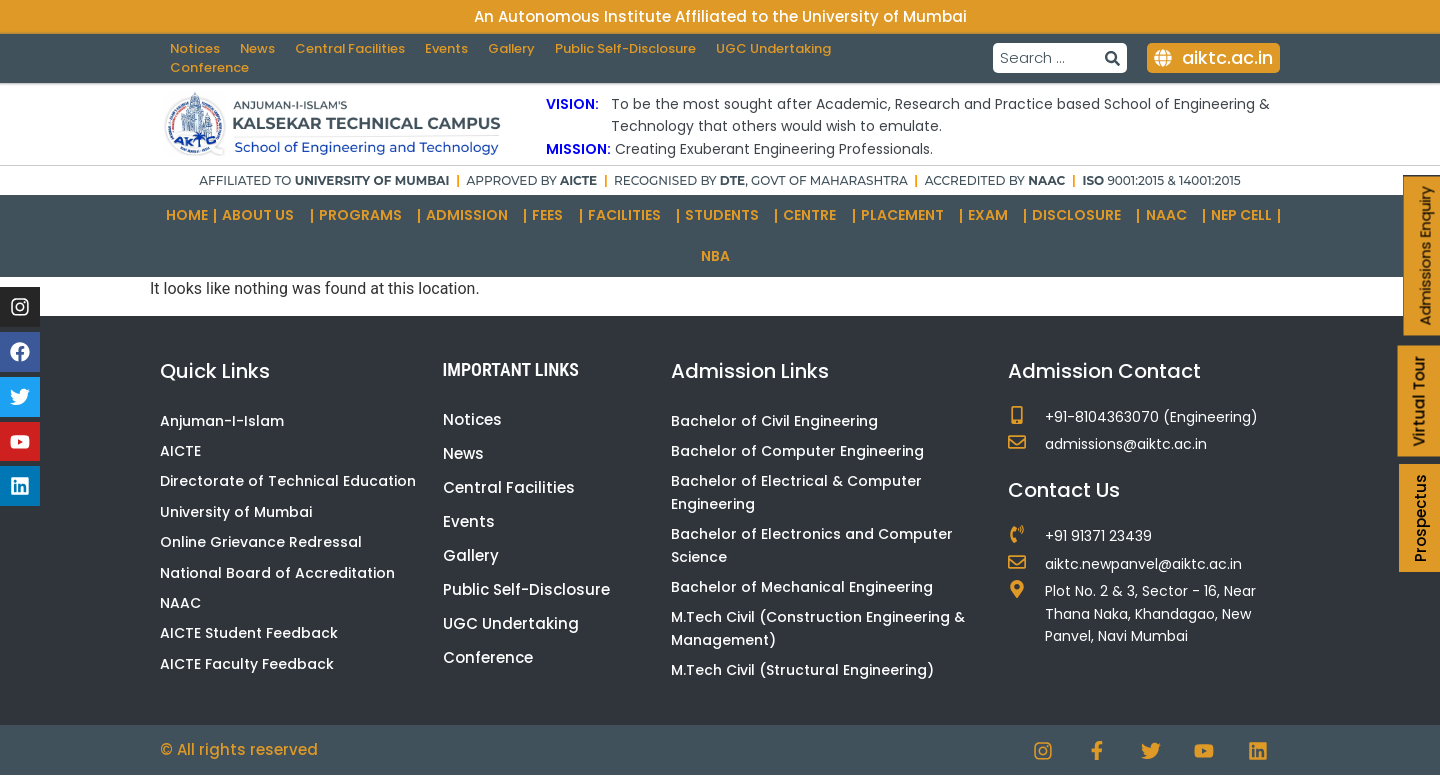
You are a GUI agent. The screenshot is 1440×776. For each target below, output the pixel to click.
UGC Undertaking (782, 48)
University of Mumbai (236, 512)
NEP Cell (1241, 215)
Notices (195, 48)
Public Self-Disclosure (633, 48)
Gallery (516, 48)
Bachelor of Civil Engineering (774, 421)
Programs (365, 215)
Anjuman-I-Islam (222, 421)
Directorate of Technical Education (288, 482)
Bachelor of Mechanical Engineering (802, 587)
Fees (552, 215)
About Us (263, 215)
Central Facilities (353, 48)
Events (450, 48)
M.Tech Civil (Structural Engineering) (802, 670)
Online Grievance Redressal (261, 542)
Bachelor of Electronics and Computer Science (812, 545)
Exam (993, 215)
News (259, 48)
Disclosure (1081, 215)
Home (187, 215)
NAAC (1171, 215)
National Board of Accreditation (277, 573)
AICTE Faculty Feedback (247, 664)
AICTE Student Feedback (249, 634)
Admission (472, 215)
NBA (720, 256)
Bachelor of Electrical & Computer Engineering (796, 493)
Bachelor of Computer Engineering (797, 451)
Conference (209, 68)
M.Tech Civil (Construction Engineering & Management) (818, 629)
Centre (814, 215)
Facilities (629, 215)
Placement (907, 215)
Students (727, 215)
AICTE (180, 451)
